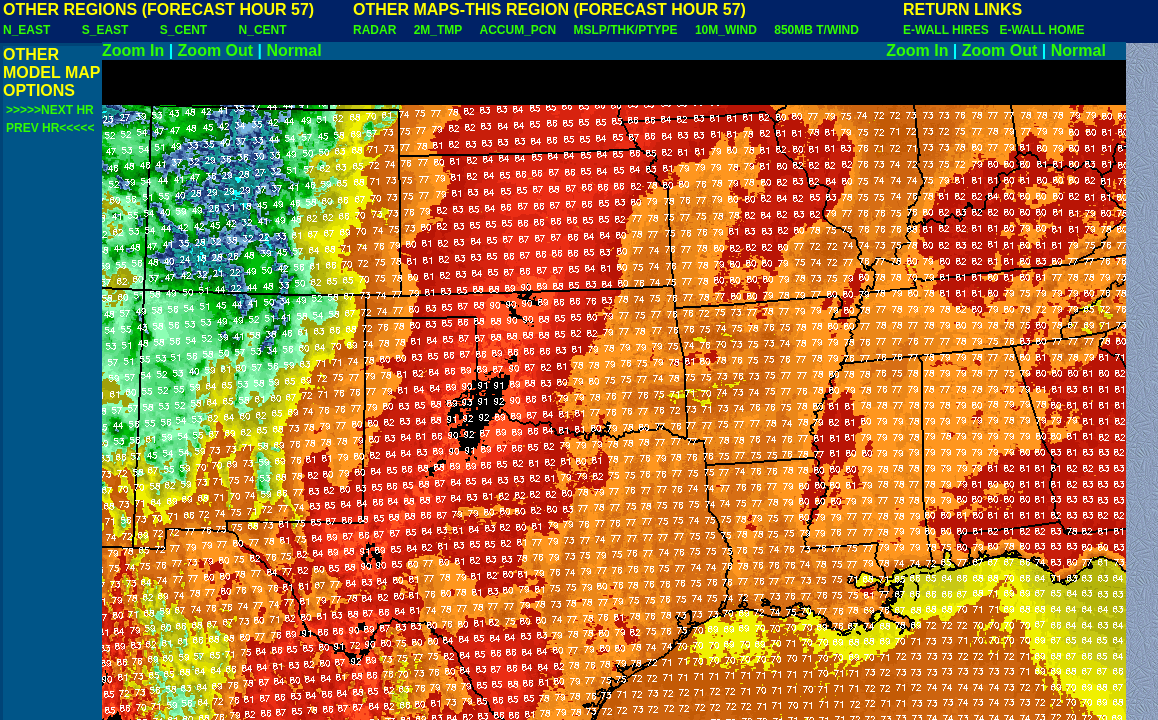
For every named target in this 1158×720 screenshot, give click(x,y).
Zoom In (133, 50)
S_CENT (183, 30)
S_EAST (105, 30)
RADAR (374, 30)
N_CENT (263, 30)
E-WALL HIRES (949, 30)
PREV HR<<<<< (50, 128)
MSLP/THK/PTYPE (626, 30)
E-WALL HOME (1041, 30)
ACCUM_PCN (518, 30)
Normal (294, 50)
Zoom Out (216, 50)
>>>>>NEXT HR (50, 110)
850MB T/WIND (816, 30)
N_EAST (26, 30)
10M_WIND (726, 30)
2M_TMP (438, 30)
